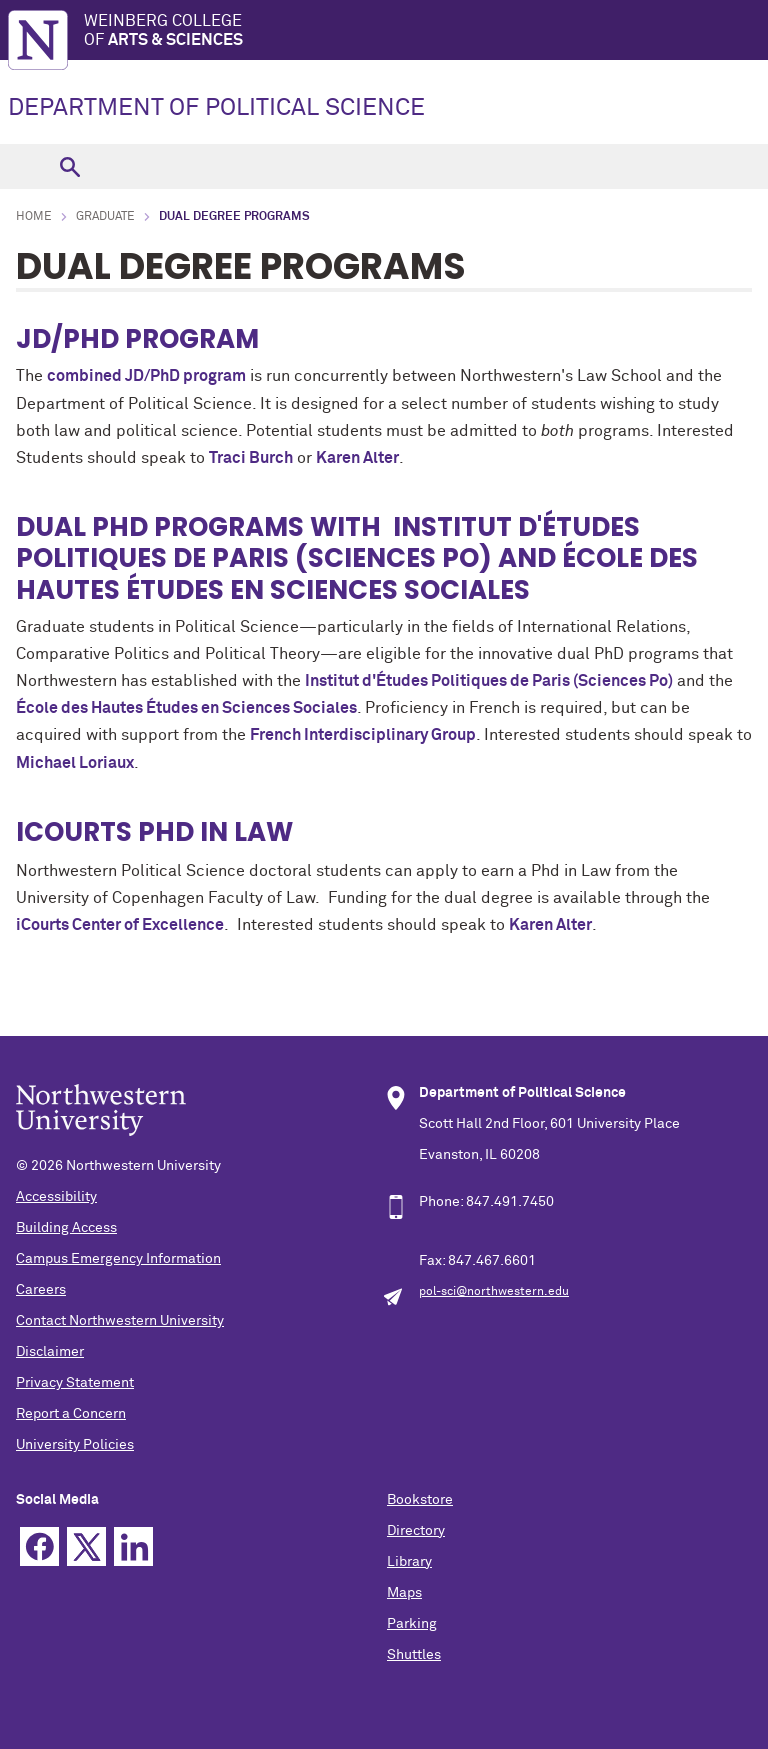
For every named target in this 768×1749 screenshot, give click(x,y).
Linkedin (133, 1546)
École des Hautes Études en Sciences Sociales (186, 708)
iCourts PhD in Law (154, 832)
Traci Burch (251, 458)
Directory (416, 1531)
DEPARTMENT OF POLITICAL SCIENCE (216, 108)
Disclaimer (50, 1352)
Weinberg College (426, 31)
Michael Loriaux (75, 763)
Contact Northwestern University (120, 1321)
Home (34, 217)
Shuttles (414, 1655)
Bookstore (420, 1500)
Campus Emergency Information (118, 1259)
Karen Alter (357, 458)
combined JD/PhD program (146, 376)
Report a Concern (71, 1414)
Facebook (39, 1546)
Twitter (86, 1546)
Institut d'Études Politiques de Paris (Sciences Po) (489, 681)
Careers (41, 1290)
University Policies (75, 1445)
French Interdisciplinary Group (363, 735)
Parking (412, 1624)
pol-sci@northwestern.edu (494, 1292)
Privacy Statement (75, 1383)
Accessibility (56, 1197)
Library (409, 1562)
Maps (404, 1593)
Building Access (66, 1228)
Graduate (105, 217)
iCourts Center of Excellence (120, 925)
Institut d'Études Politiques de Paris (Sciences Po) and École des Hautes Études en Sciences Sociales (357, 558)
